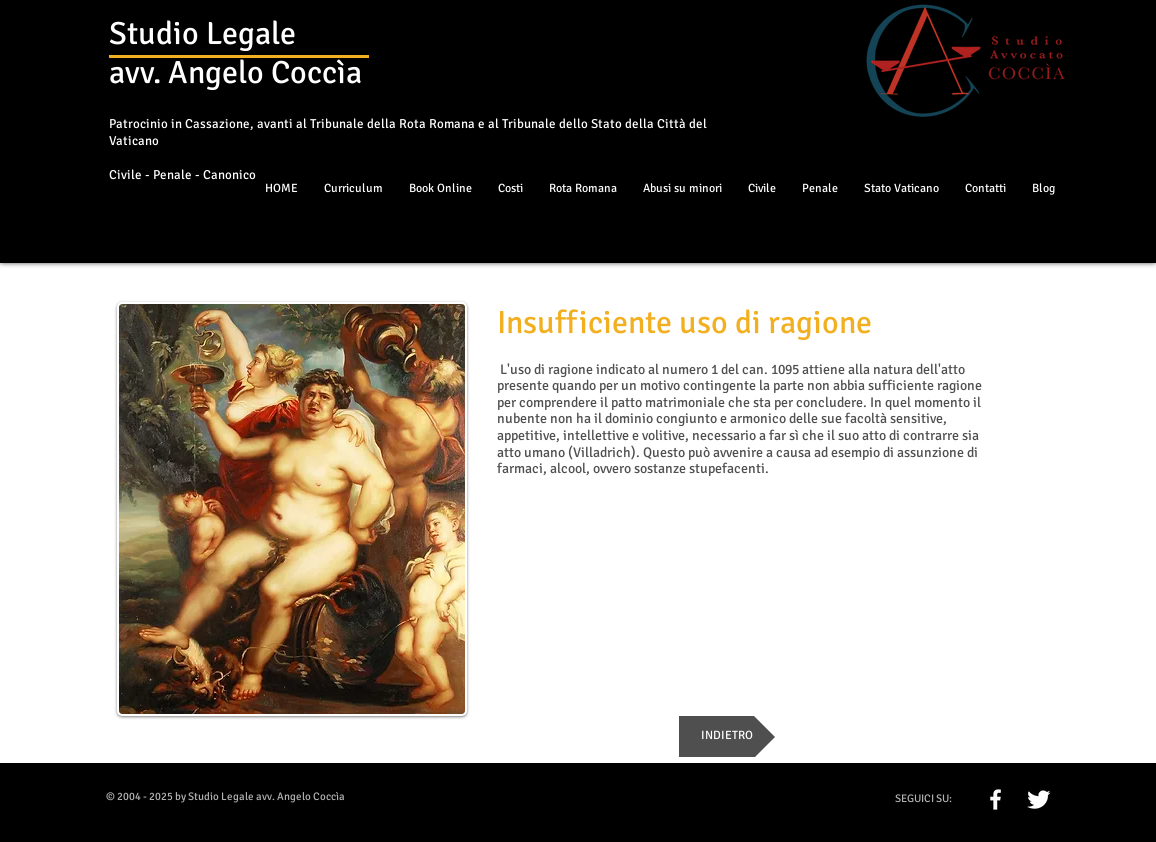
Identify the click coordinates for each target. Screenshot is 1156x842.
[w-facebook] (995, 799)
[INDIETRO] (727, 736)
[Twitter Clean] (1038, 799)
